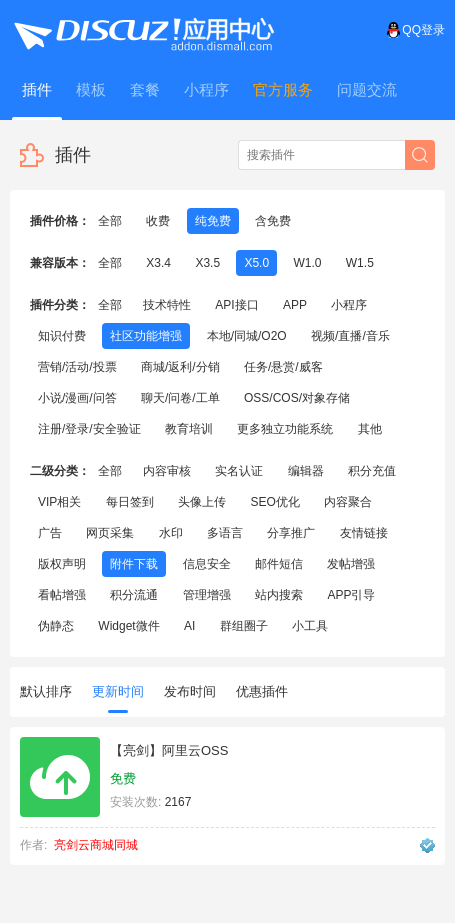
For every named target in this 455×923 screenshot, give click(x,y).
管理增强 (207, 595)
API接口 (236, 305)
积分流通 (134, 595)
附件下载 (134, 564)
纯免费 (213, 221)
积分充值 (372, 471)
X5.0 (256, 263)
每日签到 (130, 502)
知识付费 (62, 336)
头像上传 (202, 502)
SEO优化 (274, 502)
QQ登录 (415, 30)
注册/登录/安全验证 (89, 429)
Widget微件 (128, 626)
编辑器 (306, 471)
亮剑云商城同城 (96, 845)
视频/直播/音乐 (350, 336)
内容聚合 (348, 502)
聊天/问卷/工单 (180, 398)
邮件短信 (279, 564)
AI (189, 626)
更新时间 (118, 698)
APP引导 (351, 595)
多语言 (225, 533)
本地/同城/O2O (247, 336)
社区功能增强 (146, 336)
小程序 (349, 305)
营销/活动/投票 (77, 367)
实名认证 (239, 471)
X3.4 (158, 263)
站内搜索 (279, 595)
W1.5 (360, 263)
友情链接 (364, 533)
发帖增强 (351, 564)
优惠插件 (262, 691)
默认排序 (46, 691)
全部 (110, 221)
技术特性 (167, 305)
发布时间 (190, 691)
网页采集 (110, 533)
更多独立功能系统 (285, 429)
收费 (158, 221)
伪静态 (56, 626)
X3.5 (207, 263)
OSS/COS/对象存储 (297, 398)
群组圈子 (244, 626)
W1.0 (307, 263)
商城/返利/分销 (180, 367)
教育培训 (189, 429)
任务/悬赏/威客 (283, 367)
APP (295, 305)
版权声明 (62, 564)
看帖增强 (62, 595)
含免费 (273, 221)
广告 (50, 533)
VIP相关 (59, 502)
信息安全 (207, 564)
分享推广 (291, 533)
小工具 (310, 626)
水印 (171, 533)
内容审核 (167, 471)
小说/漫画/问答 (77, 398)
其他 (370, 429)
